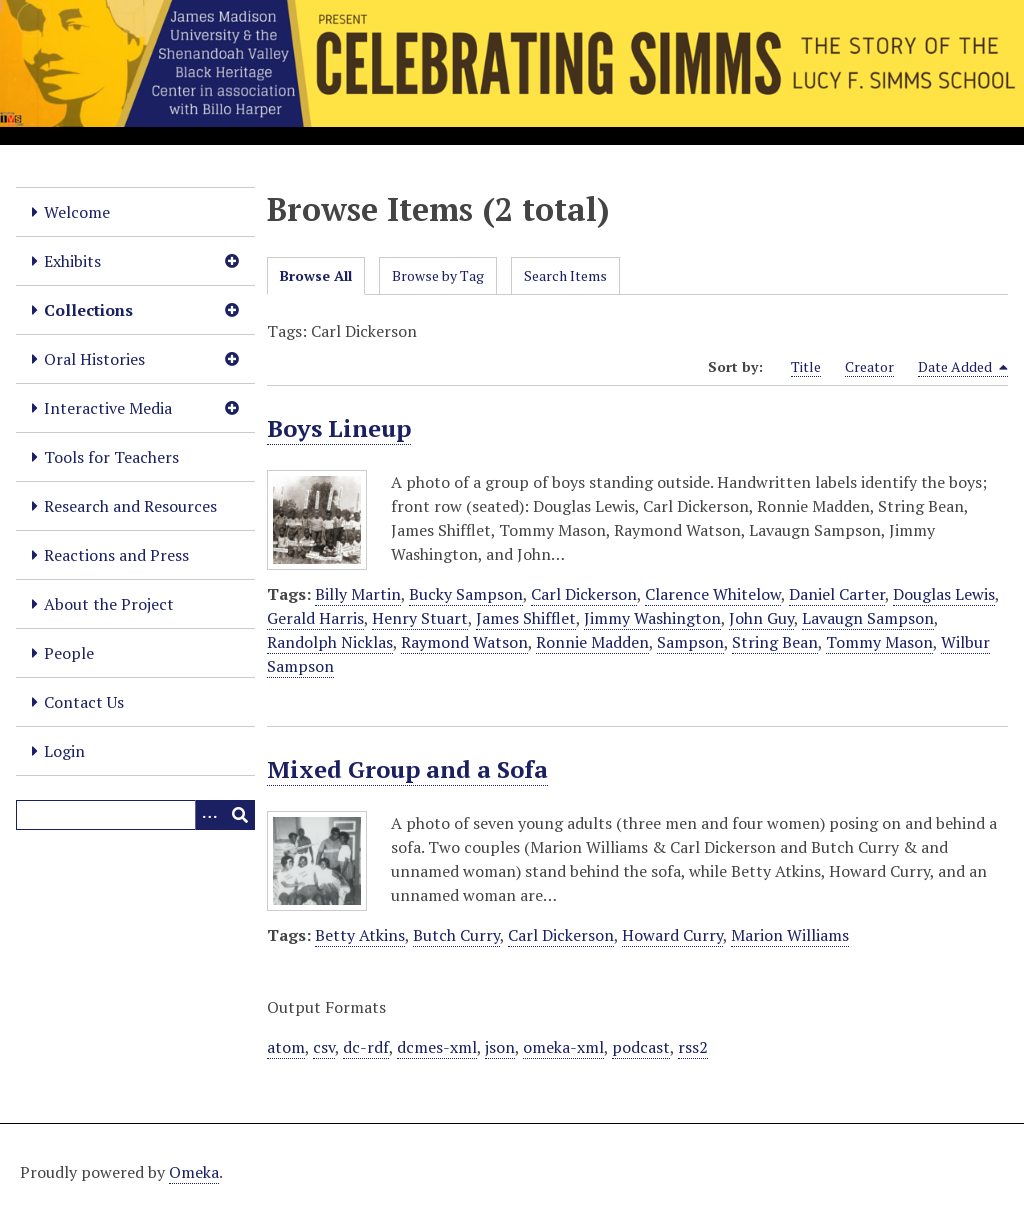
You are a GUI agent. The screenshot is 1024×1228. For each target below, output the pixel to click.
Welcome (77, 212)
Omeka (194, 1172)
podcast (641, 1047)
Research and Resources (130, 506)
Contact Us (84, 702)
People (69, 653)
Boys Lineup (339, 428)
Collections (88, 310)
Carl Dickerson (584, 594)
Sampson (690, 642)
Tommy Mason (879, 642)
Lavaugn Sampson (868, 618)
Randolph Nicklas (330, 642)
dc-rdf (366, 1047)
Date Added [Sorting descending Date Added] (963, 367)
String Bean (775, 642)
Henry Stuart (420, 618)
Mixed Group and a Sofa (407, 769)
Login (64, 751)
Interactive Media (108, 408)
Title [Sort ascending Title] (806, 366)
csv (324, 1047)
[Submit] (240, 815)
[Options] (210, 815)
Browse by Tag (438, 275)
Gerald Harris (315, 618)
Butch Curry (456, 935)
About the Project (109, 604)
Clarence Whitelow (713, 594)
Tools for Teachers (111, 457)
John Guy (761, 618)
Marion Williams (790, 935)
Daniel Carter (837, 594)
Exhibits (72, 261)
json (500, 1047)
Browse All (316, 275)
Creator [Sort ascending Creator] (869, 366)
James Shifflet (526, 618)
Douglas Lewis (944, 594)
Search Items (565, 275)
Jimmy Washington (652, 618)
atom (286, 1047)
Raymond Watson (464, 642)
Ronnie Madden (592, 642)
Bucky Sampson (466, 594)
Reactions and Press (116, 555)
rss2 (693, 1047)
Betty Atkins (360, 935)
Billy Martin (358, 594)
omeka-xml (563, 1047)
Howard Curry (672, 935)
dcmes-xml (437, 1047)
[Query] (135, 815)
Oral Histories (94, 359)
